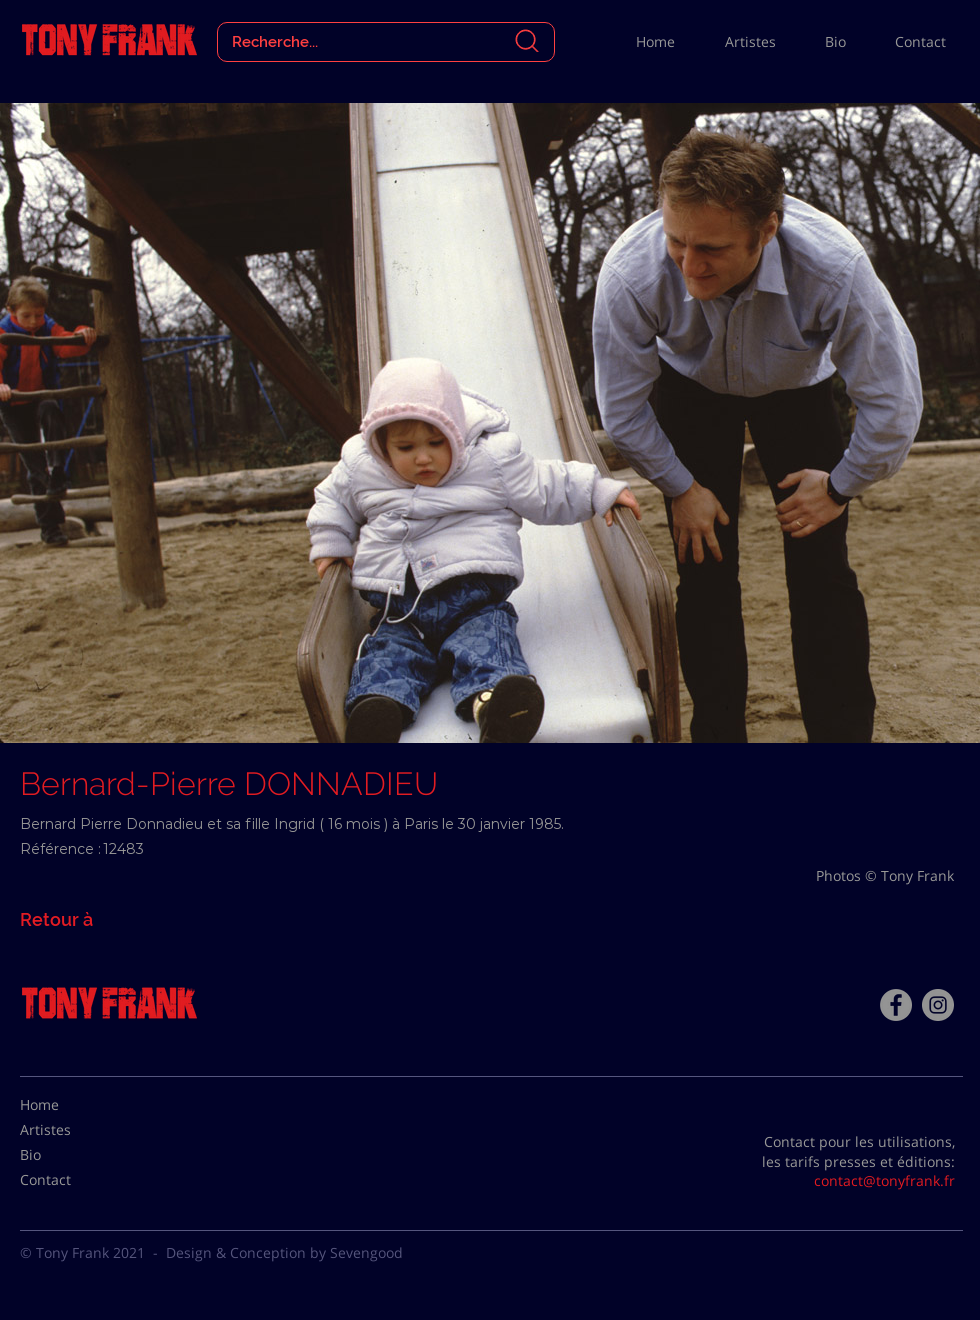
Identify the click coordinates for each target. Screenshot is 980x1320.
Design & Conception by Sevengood (284, 1252)
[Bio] (70, 1155)
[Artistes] (70, 1130)
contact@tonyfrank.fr (884, 1180)
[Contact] (70, 1180)
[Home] (70, 1105)
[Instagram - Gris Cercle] (938, 1005)
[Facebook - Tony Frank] (896, 1005)
